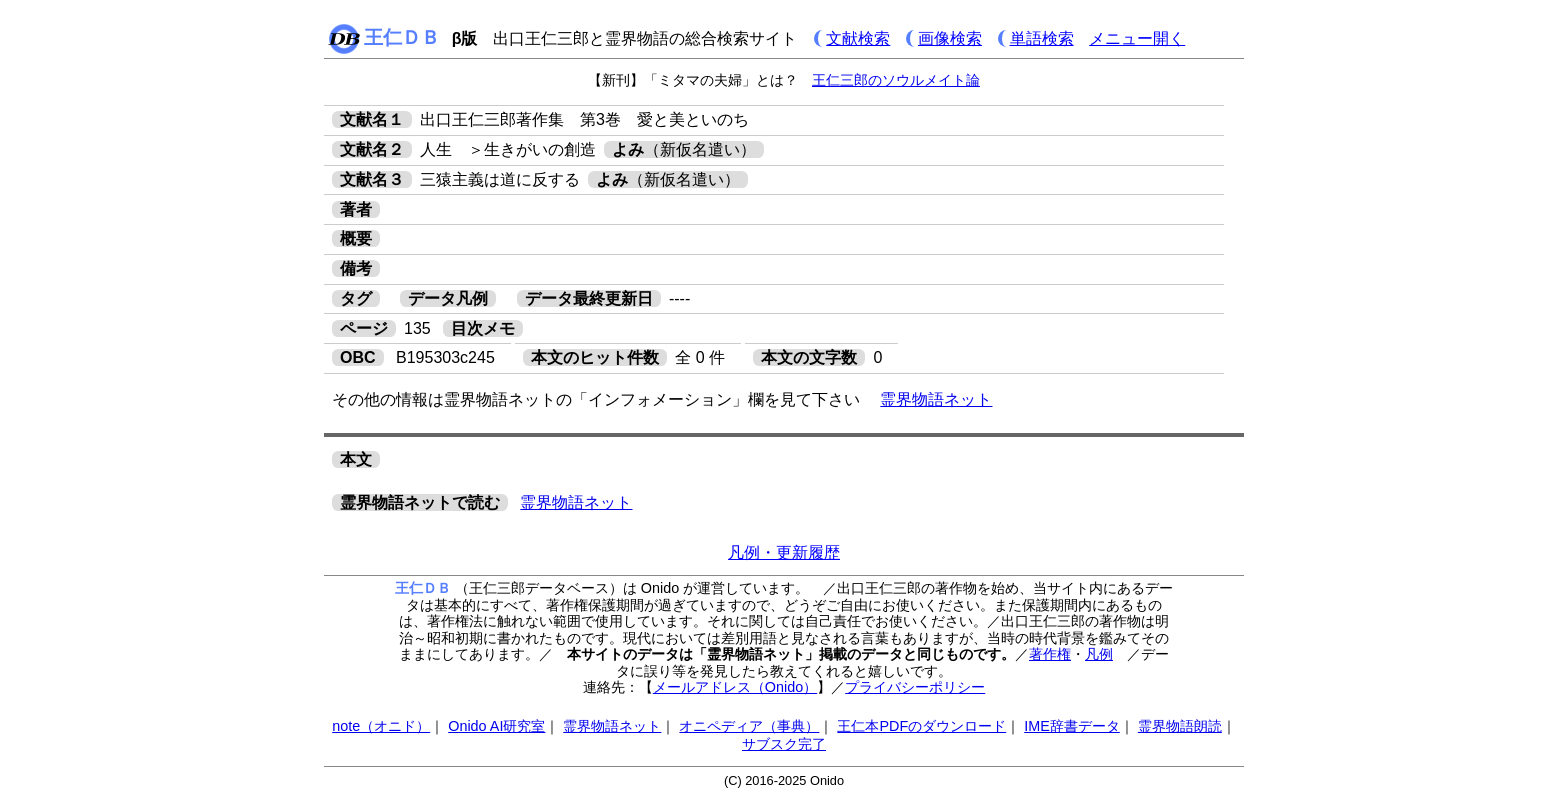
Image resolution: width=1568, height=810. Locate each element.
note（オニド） (381, 726)
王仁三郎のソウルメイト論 (896, 80)
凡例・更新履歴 (784, 552)
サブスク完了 (784, 744)
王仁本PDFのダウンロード (921, 726)
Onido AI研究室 (496, 726)
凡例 (1099, 654)
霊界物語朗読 (1180, 726)
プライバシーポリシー (915, 687)
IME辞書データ (1072, 726)
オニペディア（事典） (749, 726)
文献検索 (858, 38)
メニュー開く (1137, 38)
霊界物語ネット (936, 399)
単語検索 (1042, 38)
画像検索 (950, 38)
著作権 (1050, 654)
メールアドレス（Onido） (735, 687)
